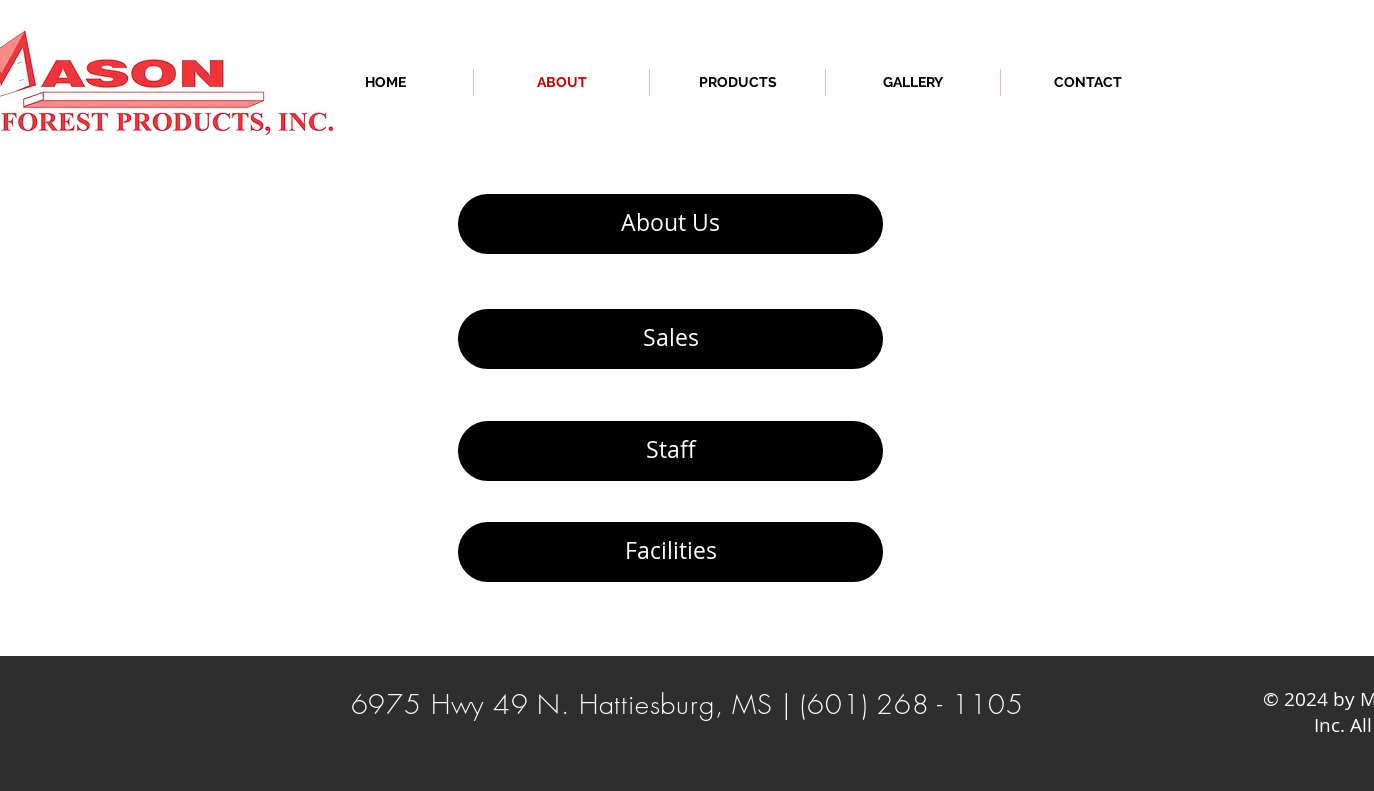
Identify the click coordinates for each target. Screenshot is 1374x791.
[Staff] (670, 451)
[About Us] (670, 224)
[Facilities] (670, 552)
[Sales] (670, 339)
